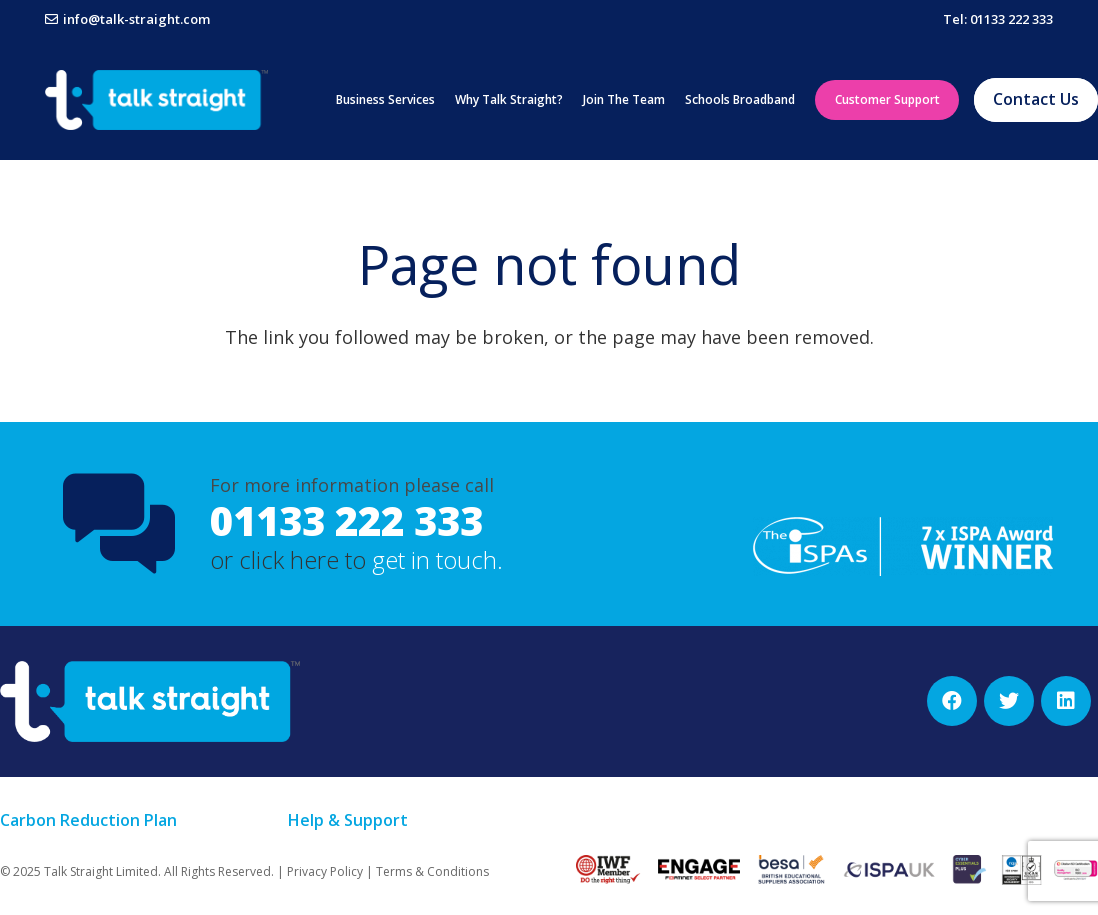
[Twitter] (1009, 701)
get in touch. (437, 559)
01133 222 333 (346, 520)
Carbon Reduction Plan (88, 820)
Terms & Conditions (432, 871)
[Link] (156, 100)
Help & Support (348, 820)
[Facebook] (952, 701)
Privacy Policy (325, 871)
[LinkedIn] (1066, 701)
